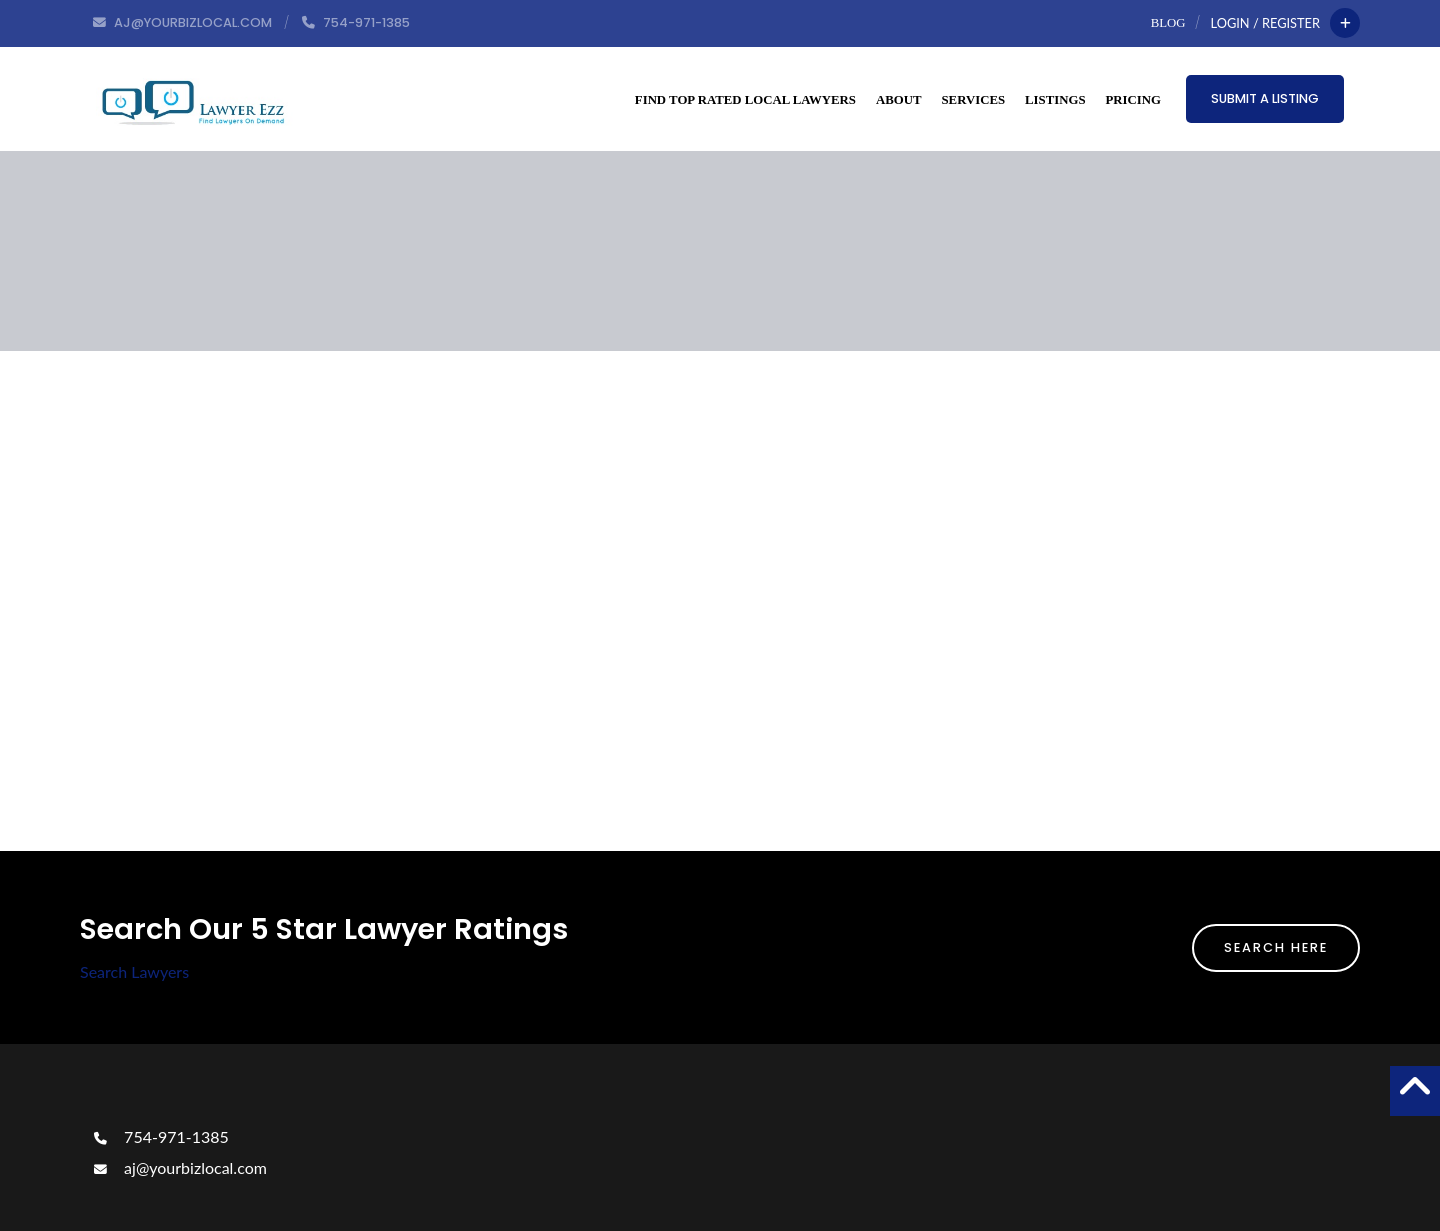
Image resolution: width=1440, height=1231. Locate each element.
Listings (1055, 100)
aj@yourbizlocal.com (178, 1167)
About (899, 100)
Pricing (1133, 100)
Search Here (1276, 947)
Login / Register (1265, 23)
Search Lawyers (134, 971)
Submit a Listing (1265, 98)
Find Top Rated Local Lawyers (745, 100)
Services (974, 100)
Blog (1168, 23)
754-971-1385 (159, 1136)
